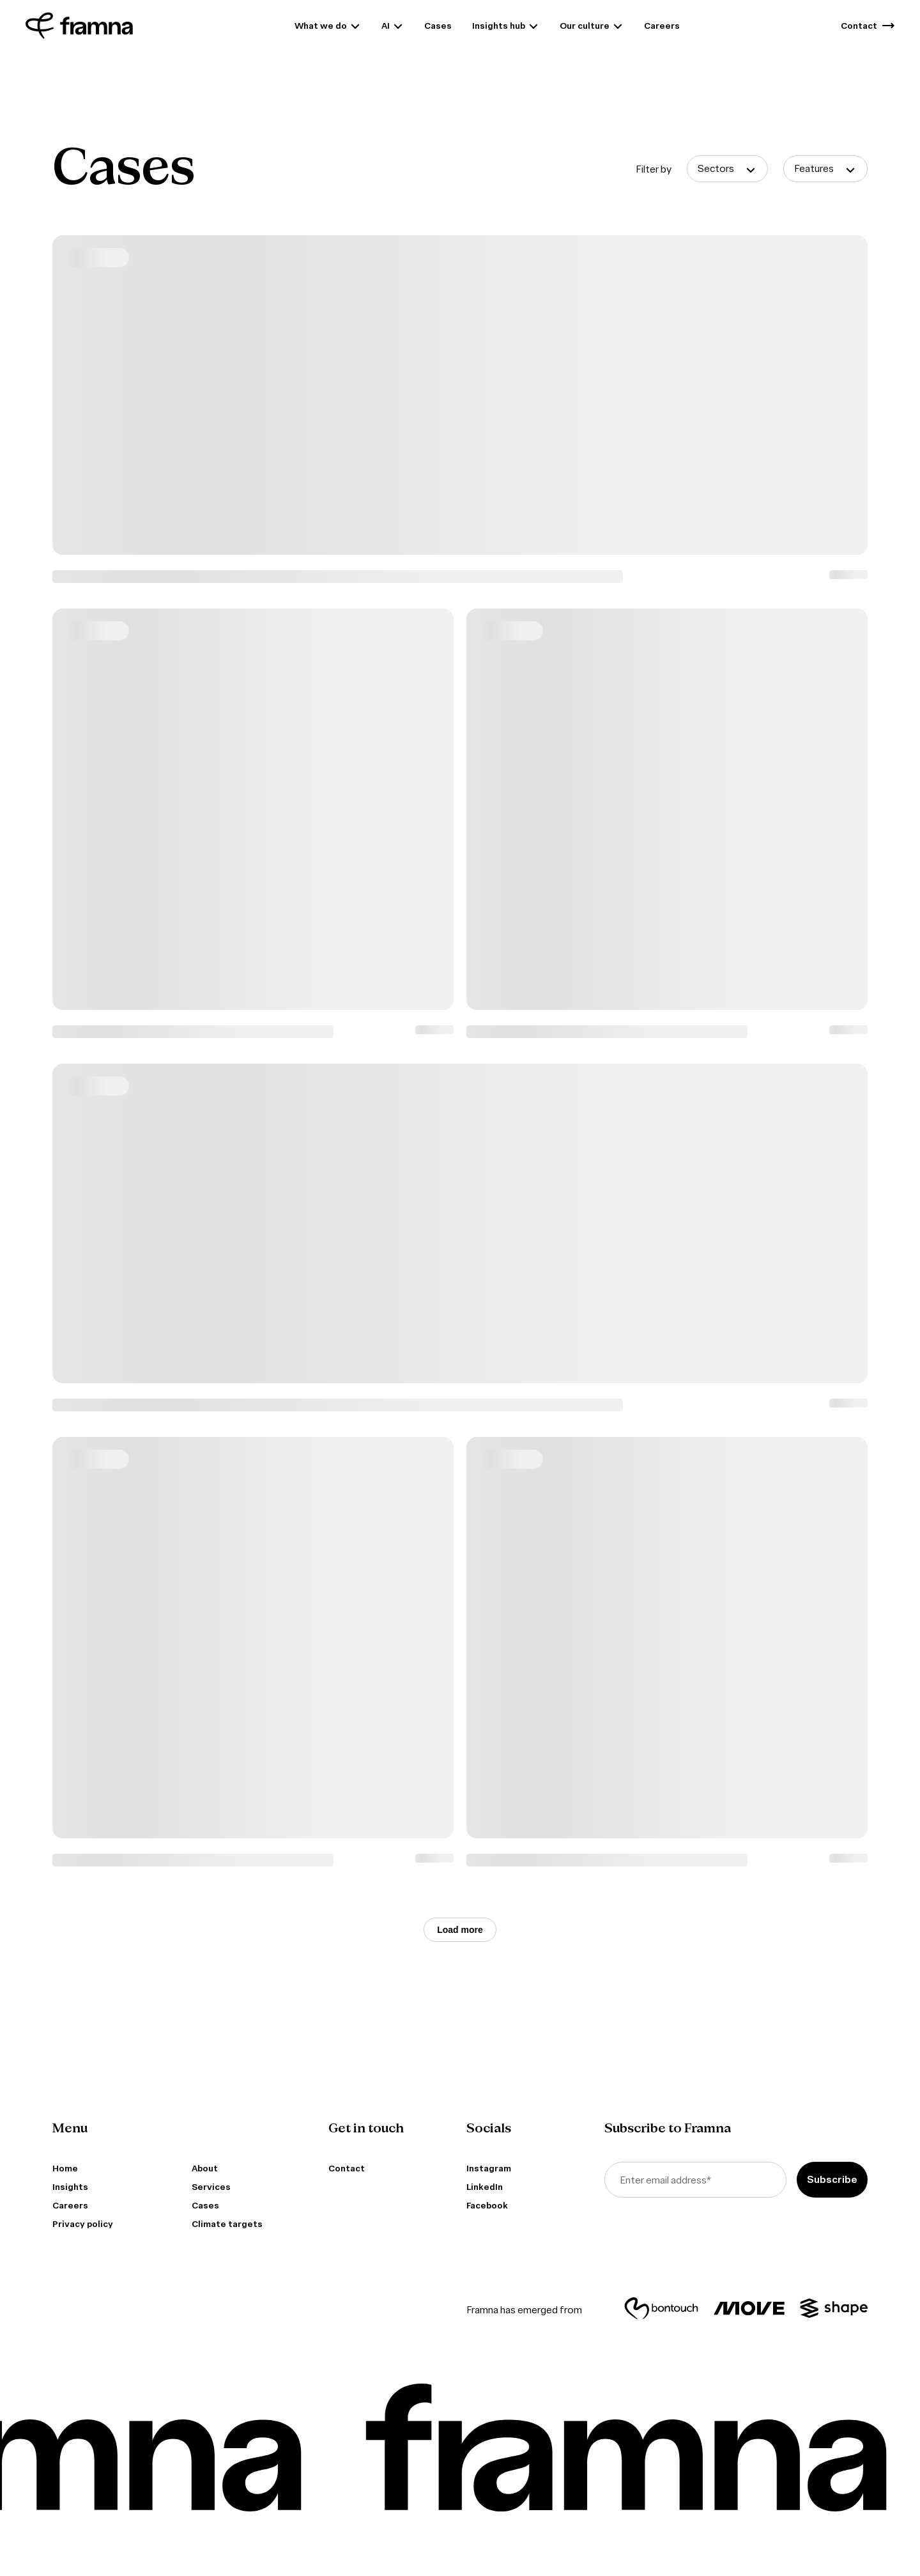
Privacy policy (82, 2224)
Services (211, 2187)
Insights (70, 2187)
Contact (346, 2168)
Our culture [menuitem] (585, 25)
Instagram (488, 2168)
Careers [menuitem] (662, 25)
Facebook (487, 2205)
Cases (205, 2205)
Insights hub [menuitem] (498, 25)
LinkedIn (484, 2187)
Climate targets (227, 2224)
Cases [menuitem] (438, 25)
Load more (460, 1930)
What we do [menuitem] (321, 25)
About (205, 2168)
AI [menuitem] (385, 25)
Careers (70, 2205)
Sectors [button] (716, 168)
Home (65, 2168)
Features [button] (814, 168)
